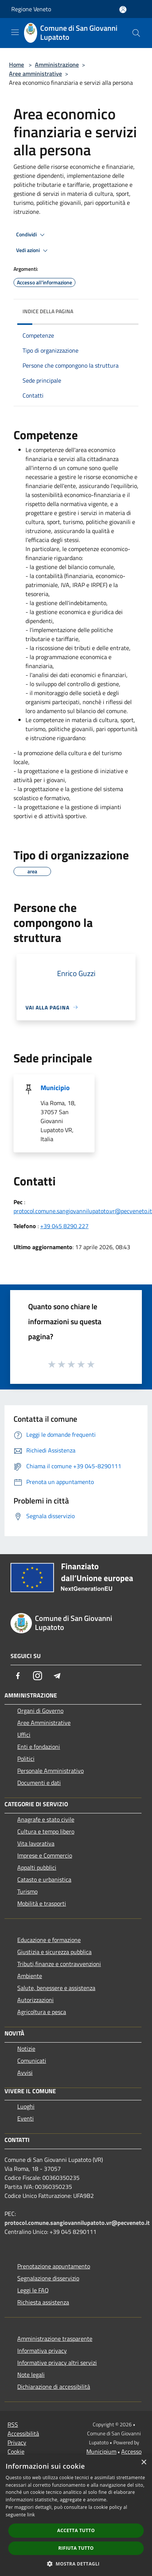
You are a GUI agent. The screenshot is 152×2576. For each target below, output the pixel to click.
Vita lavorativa (35, 1843)
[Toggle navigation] (15, 32)
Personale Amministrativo (50, 1770)
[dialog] (76, 2515)
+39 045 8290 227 (64, 1225)
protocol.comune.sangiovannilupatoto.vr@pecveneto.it (83, 1210)
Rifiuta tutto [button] (76, 2548)
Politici (26, 1758)
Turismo (27, 1891)
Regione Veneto (31, 9)
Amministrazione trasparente (54, 2338)
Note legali (31, 2374)
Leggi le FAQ (33, 2290)
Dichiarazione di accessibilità (53, 2386)
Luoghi (26, 2106)
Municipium (101, 2451)
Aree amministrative (35, 73)
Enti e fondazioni (38, 1746)
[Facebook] (18, 1675)
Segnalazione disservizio (48, 2278)
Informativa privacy (42, 2350)
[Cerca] (136, 33)
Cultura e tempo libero (45, 1831)
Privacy (17, 2442)
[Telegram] (57, 1675)
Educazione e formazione (49, 1939)
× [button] (143, 2462)
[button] (76, 2563)
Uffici (23, 1734)
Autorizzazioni (35, 1999)
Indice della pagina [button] (48, 311)
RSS (13, 2424)
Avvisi (25, 2072)
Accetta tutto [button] (76, 2530)
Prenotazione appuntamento (53, 2266)
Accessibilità (23, 2433)
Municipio (55, 1088)
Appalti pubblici (36, 1867)
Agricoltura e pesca (41, 2011)
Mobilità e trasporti (41, 1903)
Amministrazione (57, 64)
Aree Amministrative (44, 1722)
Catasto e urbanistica (44, 1879)
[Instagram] (37, 1675)
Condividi (31, 234)
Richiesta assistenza (43, 2302)
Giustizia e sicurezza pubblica (54, 1951)
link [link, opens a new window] (31, 2514)
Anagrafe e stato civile (45, 1819)
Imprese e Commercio (44, 1855)
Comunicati (31, 2060)
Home (16, 64)
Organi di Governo (40, 1710)
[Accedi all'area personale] (123, 9)
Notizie (26, 2048)
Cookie (16, 2451)
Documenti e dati (39, 1782)
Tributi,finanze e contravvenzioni (59, 1963)
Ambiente (29, 1975)
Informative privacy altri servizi (57, 2362)
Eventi (25, 2118)
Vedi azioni (33, 250)
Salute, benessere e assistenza (56, 1987)
